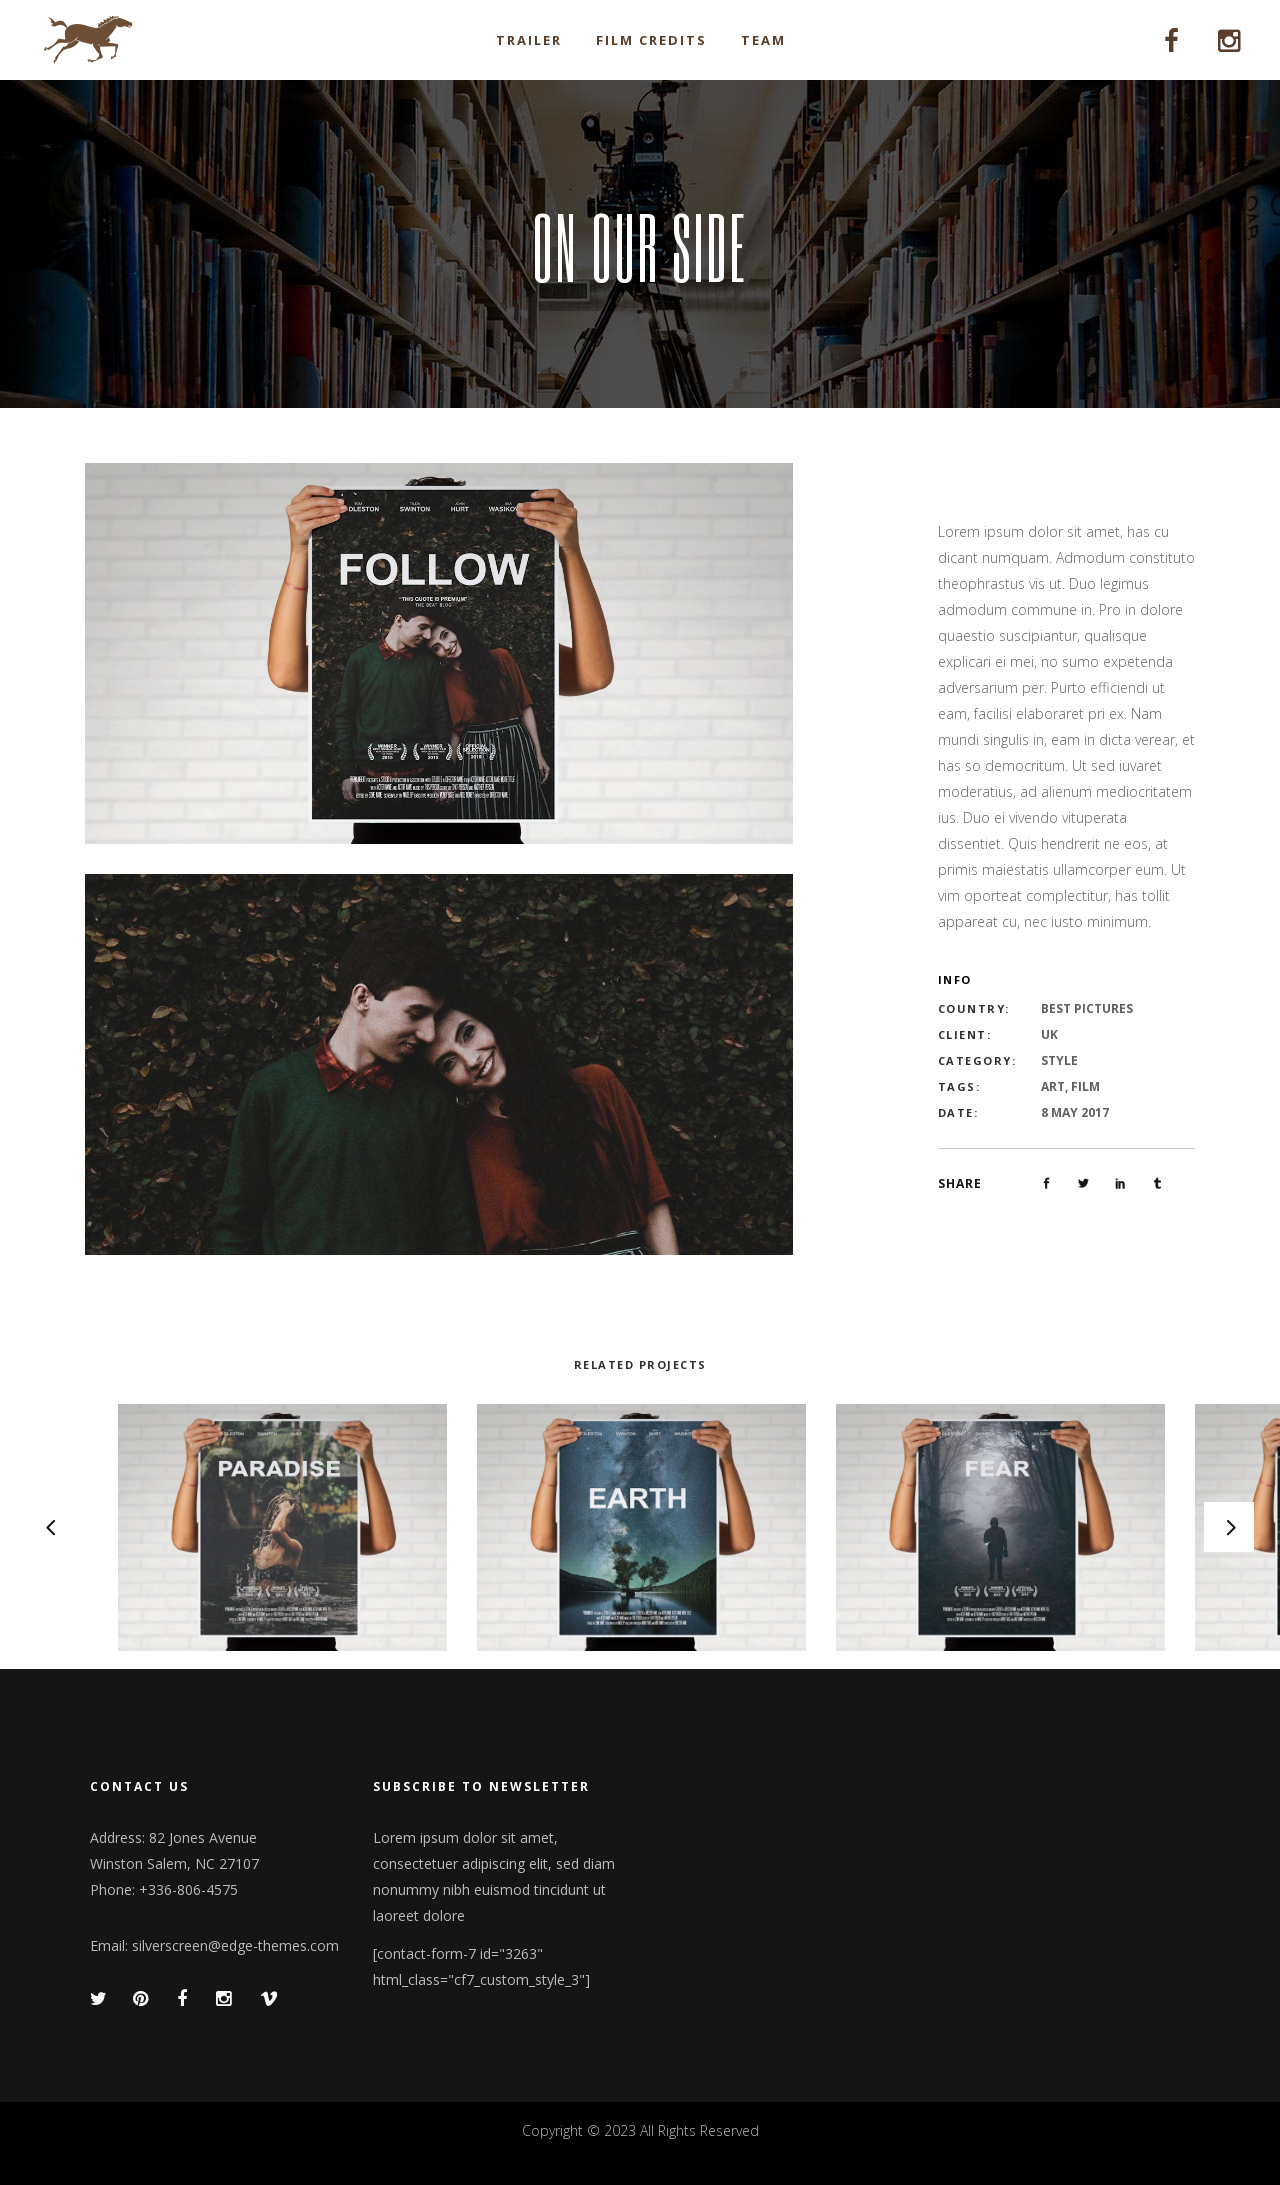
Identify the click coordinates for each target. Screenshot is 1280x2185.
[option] (641, 1527)
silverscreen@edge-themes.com (235, 1945)
